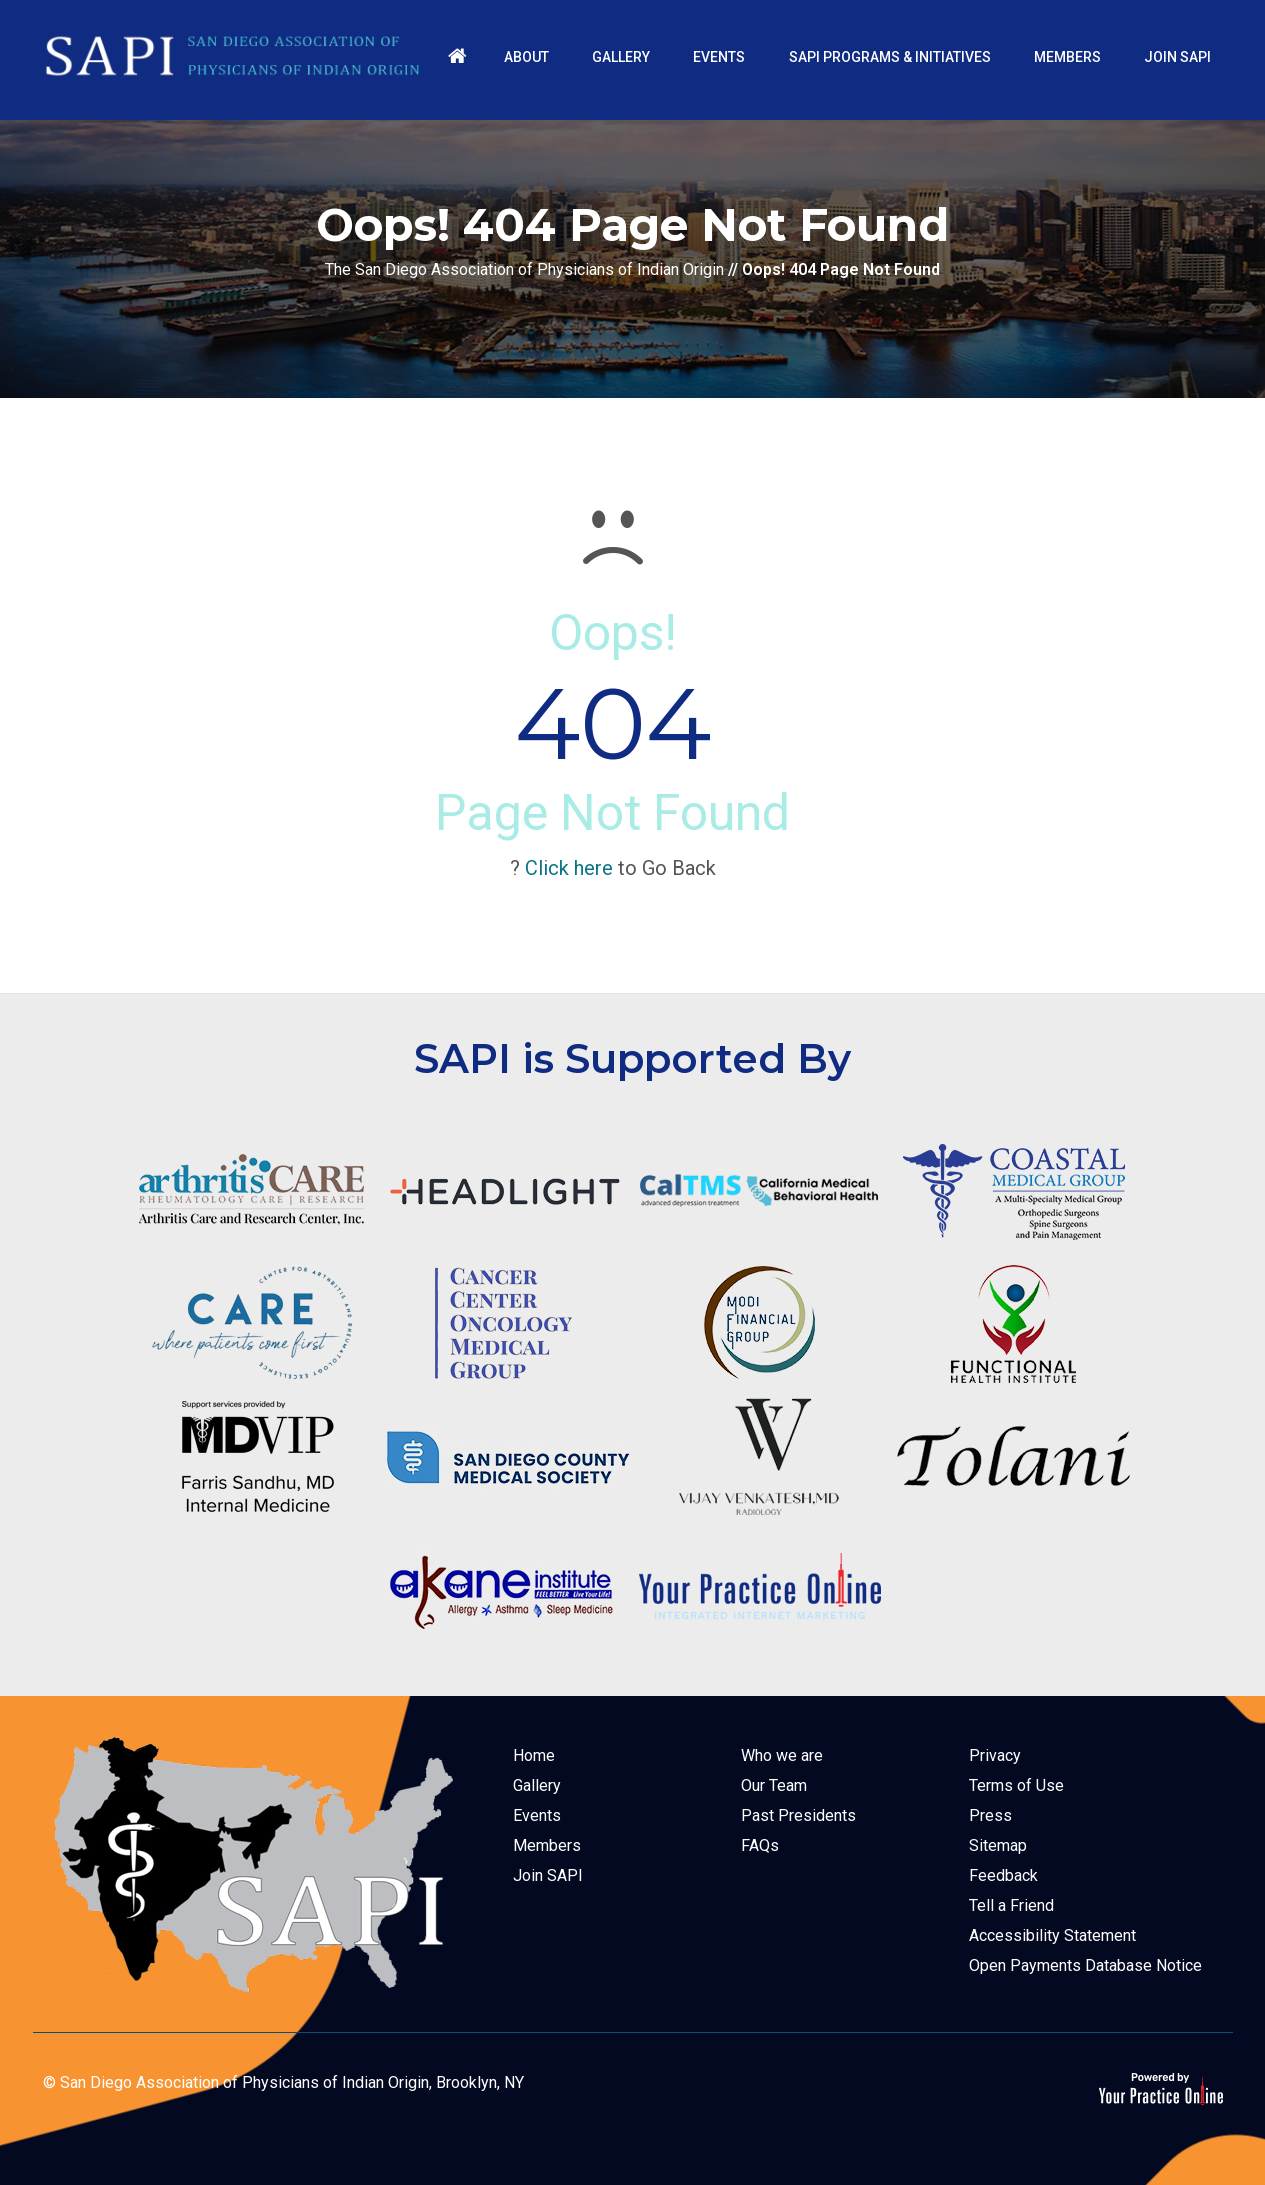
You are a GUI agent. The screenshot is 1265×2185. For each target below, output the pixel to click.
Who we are (782, 1755)
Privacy (995, 1755)
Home (534, 1755)
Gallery (537, 1785)
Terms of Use (1016, 1785)
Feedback (1003, 1875)
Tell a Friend (1011, 1905)
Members (547, 1845)
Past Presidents (798, 1815)
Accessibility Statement (1052, 1935)
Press (990, 1815)
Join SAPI (548, 1875)
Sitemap (998, 1845)
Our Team (774, 1785)
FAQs (760, 1845)
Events (537, 1815)
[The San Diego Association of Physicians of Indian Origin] (233, 56)
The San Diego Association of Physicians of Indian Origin (524, 269)
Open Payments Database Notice (1085, 1965)
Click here (569, 868)
